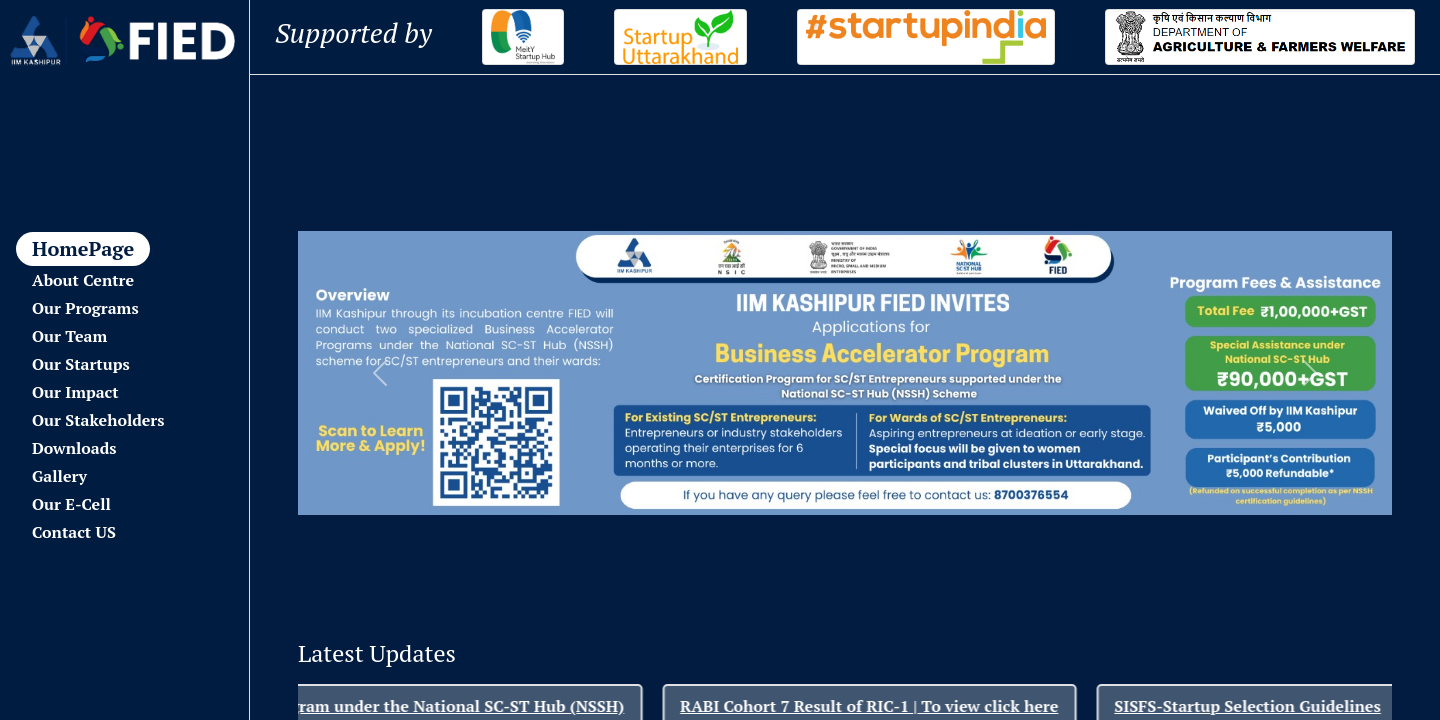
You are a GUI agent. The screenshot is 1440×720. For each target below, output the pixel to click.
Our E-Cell (71, 504)
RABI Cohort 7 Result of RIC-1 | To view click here (894, 706)
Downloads (74, 448)
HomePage (83, 248)
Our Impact (75, 392)
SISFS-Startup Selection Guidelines (1272, 706)
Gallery (59, 476)
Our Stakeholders (98, 420)
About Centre (83, 280)
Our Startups (81, 364)
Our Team (69, 336)
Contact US (74, 532)
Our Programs (85, 308)
